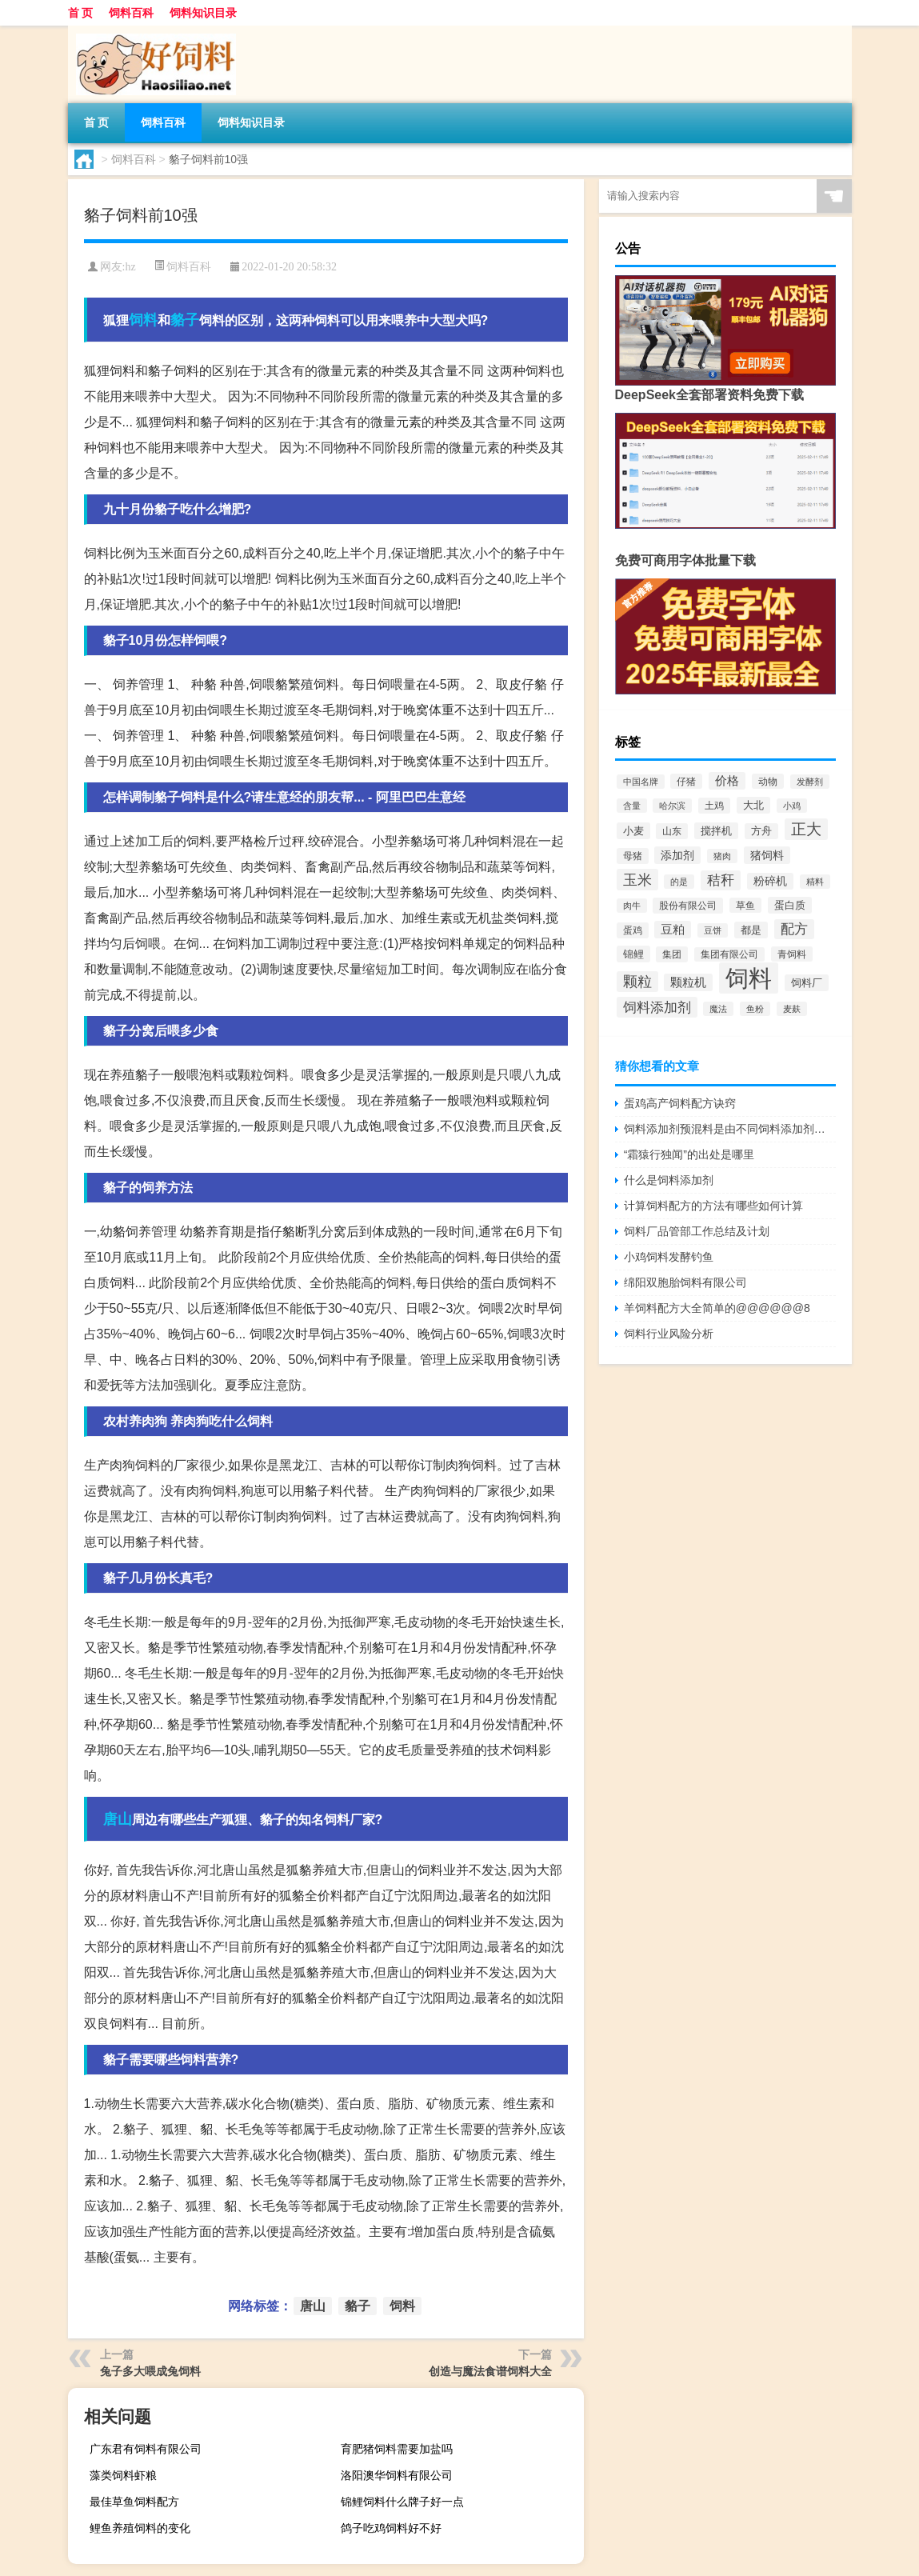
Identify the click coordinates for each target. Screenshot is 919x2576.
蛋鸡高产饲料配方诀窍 (680, 1103)
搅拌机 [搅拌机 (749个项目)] (716, 831)
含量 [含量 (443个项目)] (632, 805)
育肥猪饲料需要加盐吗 (397, 2448)
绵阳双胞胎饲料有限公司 (685, 1282)
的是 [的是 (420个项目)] (679, 881)
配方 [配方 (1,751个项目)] (794, 929)
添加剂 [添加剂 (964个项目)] (677, 855)
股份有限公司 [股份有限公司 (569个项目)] (688, 905)
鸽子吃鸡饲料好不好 (391, 2528)
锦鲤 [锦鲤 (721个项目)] (633, 954)
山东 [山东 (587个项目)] (671, 831)
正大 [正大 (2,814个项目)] (806, 829)
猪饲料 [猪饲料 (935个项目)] (767, 855)
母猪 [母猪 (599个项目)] (632, 856)
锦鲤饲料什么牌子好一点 (402, 2501)
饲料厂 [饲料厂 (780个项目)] (806, 983)
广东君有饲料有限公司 (146, 2448)
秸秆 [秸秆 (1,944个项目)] (720, 880)
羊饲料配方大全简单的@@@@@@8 (717, 1308)
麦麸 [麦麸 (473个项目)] (792, 1009)
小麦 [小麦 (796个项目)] (633, 831)
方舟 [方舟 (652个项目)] (761, 831)
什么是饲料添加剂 (668, 1180)
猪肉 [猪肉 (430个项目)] (722, 856)
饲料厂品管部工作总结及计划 (696, 1231)
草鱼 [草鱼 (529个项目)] (745, 905)
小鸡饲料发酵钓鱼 (668, 1256)
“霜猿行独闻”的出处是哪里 (689, 1154)
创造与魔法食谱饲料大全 (490, 2371)
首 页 (81, 12)
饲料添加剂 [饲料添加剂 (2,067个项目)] (657, 1007)
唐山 (117, 1819)
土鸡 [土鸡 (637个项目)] (714, 805)
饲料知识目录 (203, 12)
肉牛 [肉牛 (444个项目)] (632, 905)
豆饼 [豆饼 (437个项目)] (712, 930)
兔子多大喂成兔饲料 (150, 2371)
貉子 (184, 320)
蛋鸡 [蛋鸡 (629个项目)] (632, 930)
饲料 (143, 320)
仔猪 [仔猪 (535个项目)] (686, 781)
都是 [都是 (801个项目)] (751, 930)
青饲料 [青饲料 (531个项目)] (791, 954)
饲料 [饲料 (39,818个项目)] (748, 978)
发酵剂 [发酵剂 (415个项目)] (810, 781)
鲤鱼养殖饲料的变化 (140, 2528)
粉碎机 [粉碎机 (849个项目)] (770, 881)
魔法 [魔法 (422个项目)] (718, 1009)
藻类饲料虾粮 (123, 2475)
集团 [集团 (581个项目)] (671, 954)
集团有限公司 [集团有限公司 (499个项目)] (729, 954)
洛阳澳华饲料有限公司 (397, 2475)
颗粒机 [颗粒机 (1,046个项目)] (688, 982)
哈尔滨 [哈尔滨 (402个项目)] (672, 805)
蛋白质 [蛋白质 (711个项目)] (789, 905)
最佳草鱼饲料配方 (134, 2501)
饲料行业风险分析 (668, 1333)
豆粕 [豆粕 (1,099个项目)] (673, 929)
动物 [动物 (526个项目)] (767, 781)
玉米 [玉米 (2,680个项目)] (637, 879)
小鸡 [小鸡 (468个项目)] (792, 805)
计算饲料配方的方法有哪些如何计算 (713, 1205)
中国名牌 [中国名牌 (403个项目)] (640, 781)
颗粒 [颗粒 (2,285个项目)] (637, 982)
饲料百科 (131, 12)
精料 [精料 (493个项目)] (815, 881)
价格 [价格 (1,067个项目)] (727, 780)
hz (130, 267)
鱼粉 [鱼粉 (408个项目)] (755, 1009)
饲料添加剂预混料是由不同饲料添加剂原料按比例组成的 (730, 1128)
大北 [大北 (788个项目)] (753, 805)
